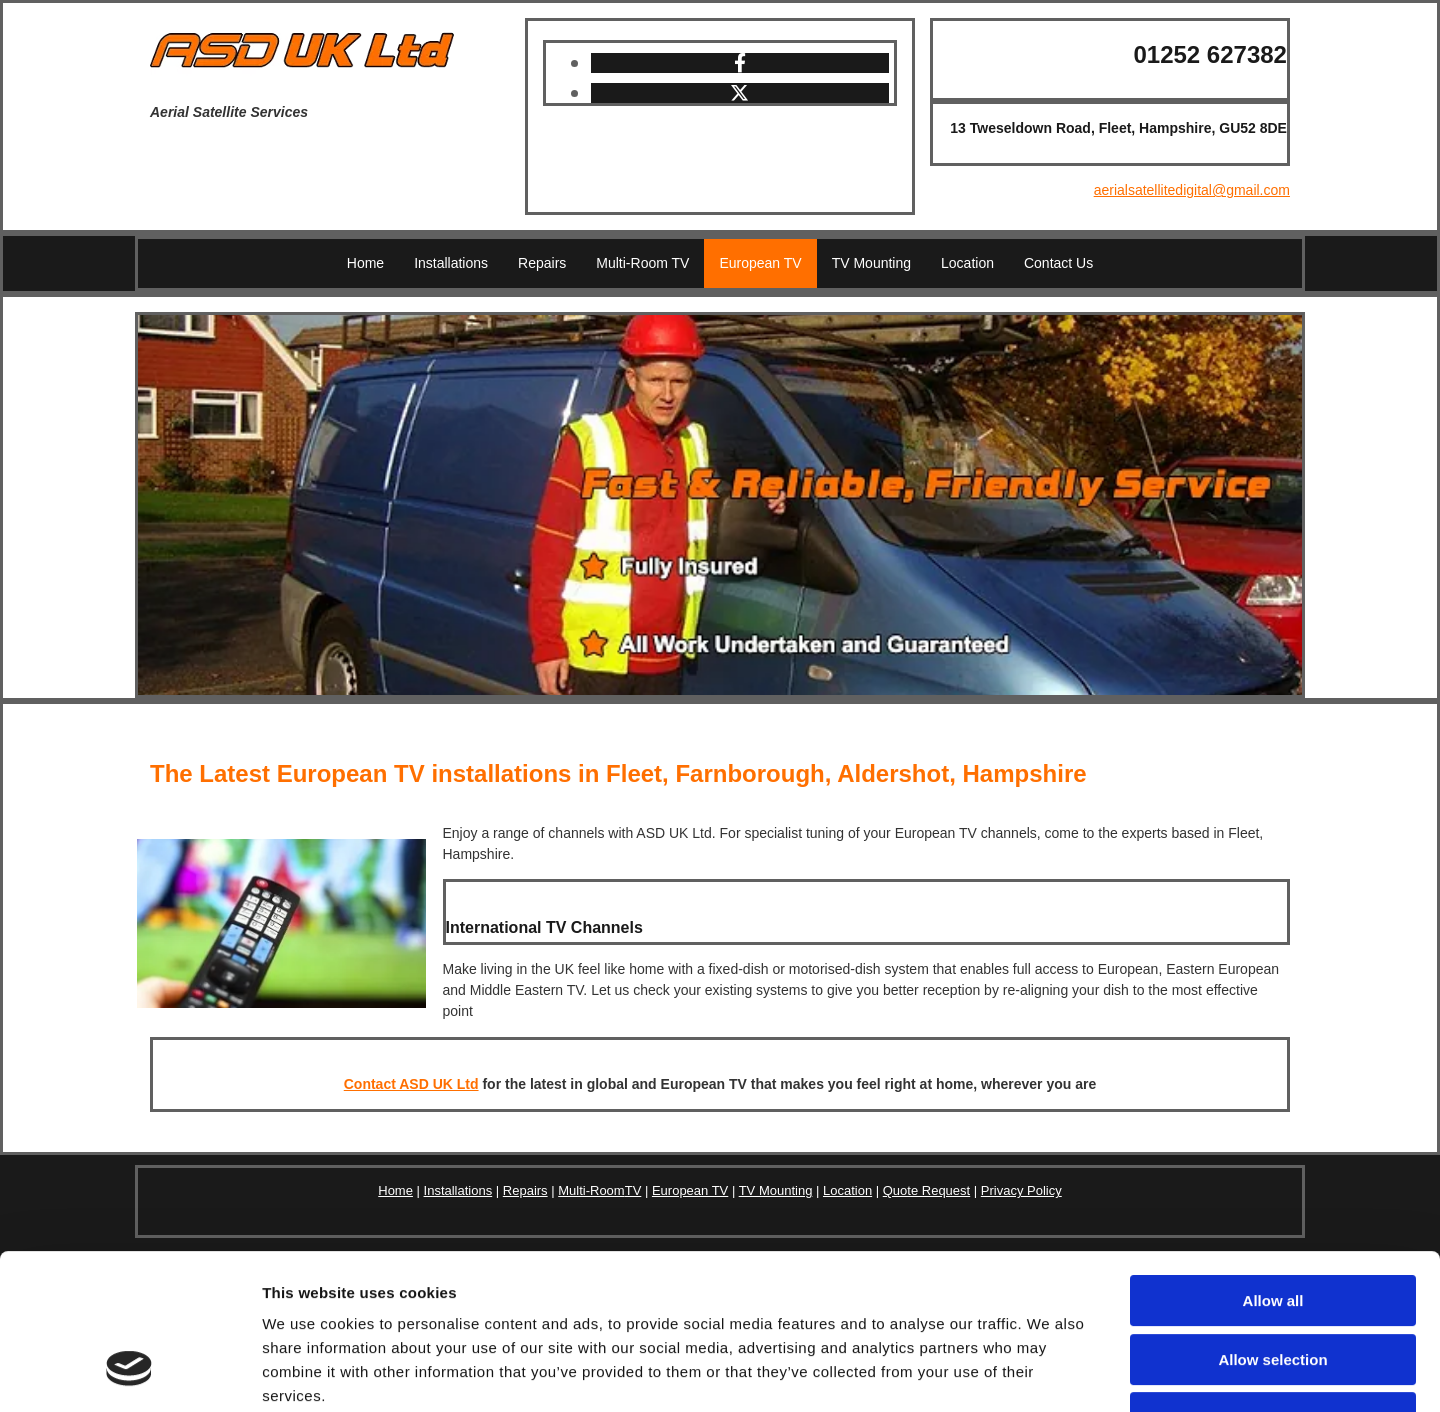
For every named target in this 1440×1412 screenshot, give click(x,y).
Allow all (1273, 1167)
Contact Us (1058, 263)
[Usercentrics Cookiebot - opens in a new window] (129, 1373)
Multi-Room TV (642, 263)
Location (967, 263)
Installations (451, 263)
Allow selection (1272, 1226)
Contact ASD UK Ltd (411, 1084)
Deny (1273, 1284)
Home (365, 263)
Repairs (542, 263)
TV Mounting (871, 263)
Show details (1049, 1372)
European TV (760, 263)
